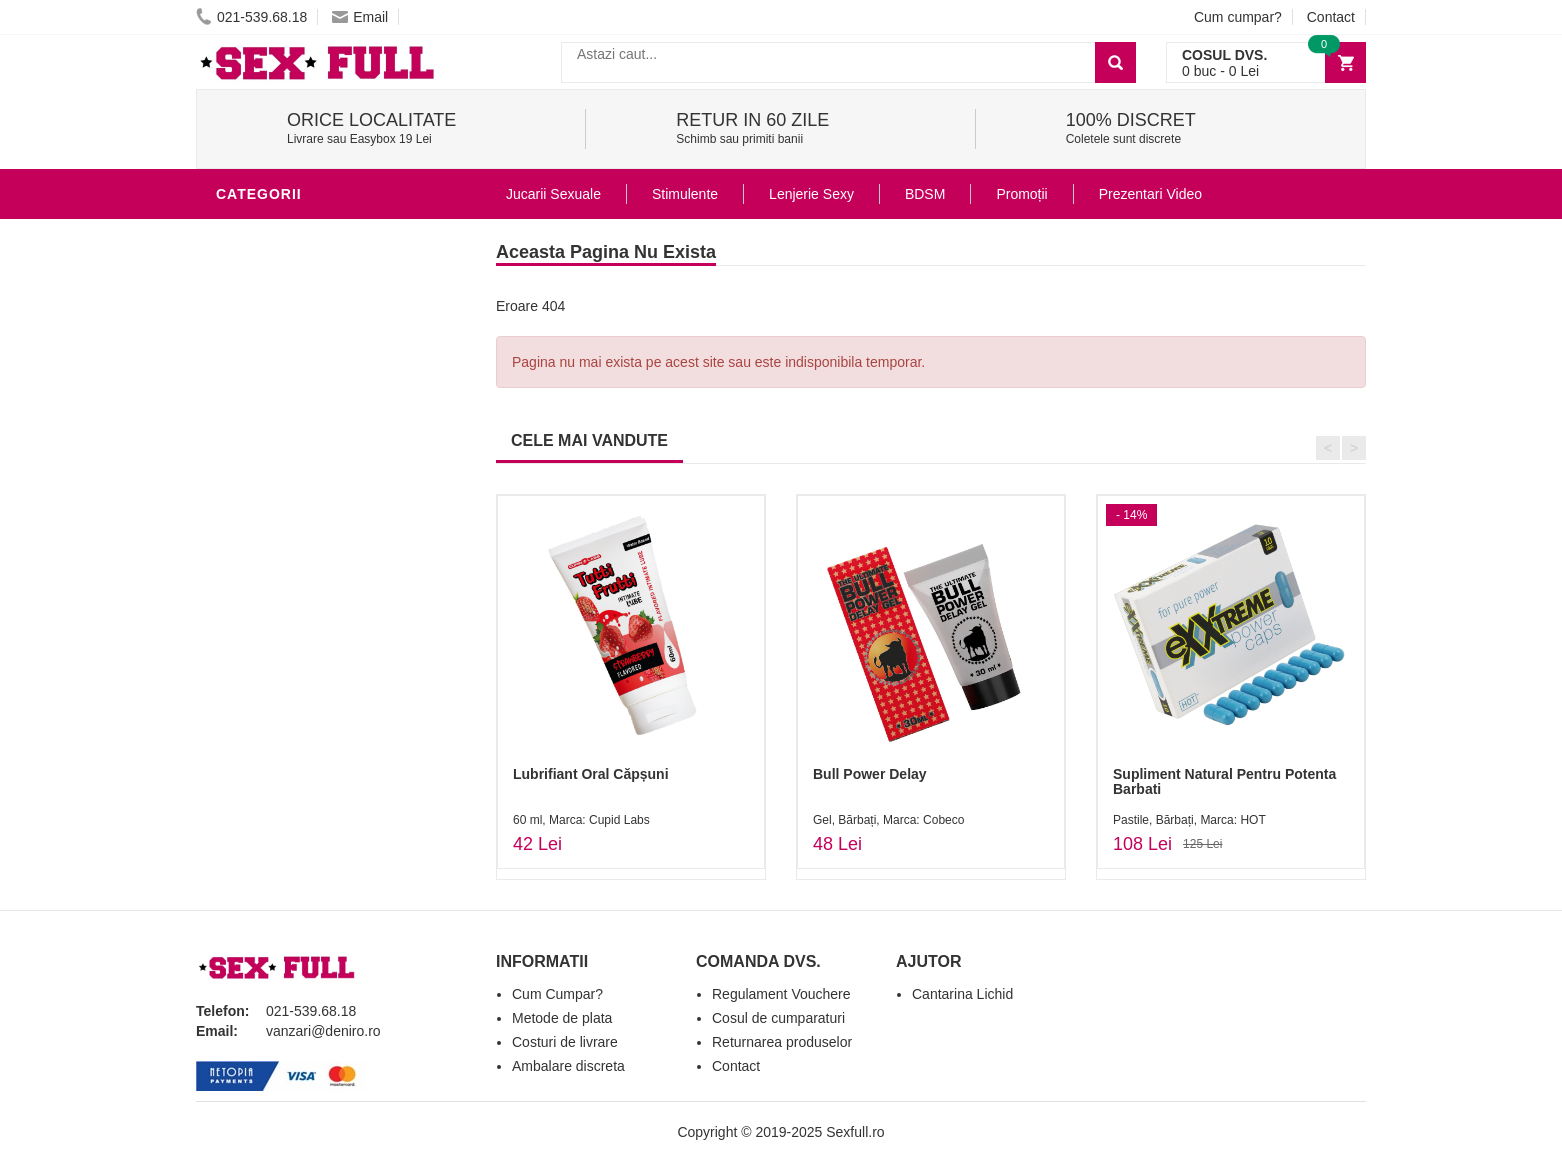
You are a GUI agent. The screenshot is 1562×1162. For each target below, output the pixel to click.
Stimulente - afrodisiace (320, 234)
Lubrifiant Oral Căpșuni (591, 774)
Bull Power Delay (870, 774)
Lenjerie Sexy (276, 384)
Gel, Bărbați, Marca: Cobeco (888, 820)
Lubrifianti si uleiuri (303, 324)
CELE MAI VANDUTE (589, 440)
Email (360, 17)
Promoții (1021, 194)
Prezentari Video (289, 684)
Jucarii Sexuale (553, 194)
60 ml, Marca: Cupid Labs (581, 820)
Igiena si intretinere (302, 354)
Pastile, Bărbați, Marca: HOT (1189, 820)
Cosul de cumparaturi (778, 1018)
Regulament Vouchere (781, 994)
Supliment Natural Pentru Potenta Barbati (1224, 781)
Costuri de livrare (565, 1042)
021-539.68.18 (251, 17)
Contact (1331, 17)
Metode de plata (562, 1018)
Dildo (243, 414)
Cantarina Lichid (962, 994)
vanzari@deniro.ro (323, 1031)
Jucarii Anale (275, 474)
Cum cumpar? (1238, 17)
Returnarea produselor (782, 1042)
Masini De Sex (273, 624)
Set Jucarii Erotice (297, 594)
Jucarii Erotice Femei (305, 504)
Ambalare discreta (568, 1066)
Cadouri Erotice (286, 564)
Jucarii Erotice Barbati (315, 264)
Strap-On (257, 534)
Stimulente (685, 194)
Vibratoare (266, 294)
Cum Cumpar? (557, 994)
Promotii (255, 654)
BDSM (241, 444)
